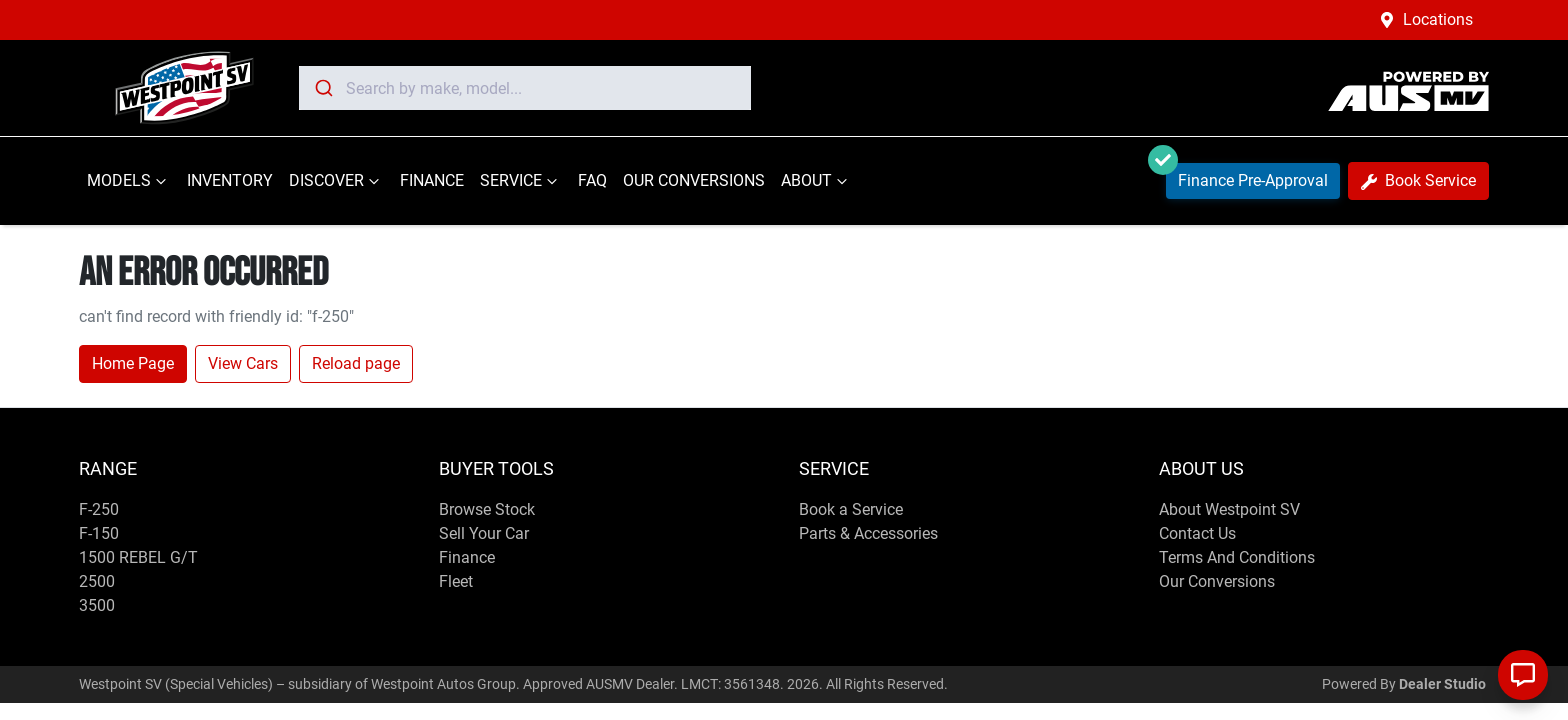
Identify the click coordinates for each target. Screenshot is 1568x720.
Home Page (133, 363)
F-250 (99, 509)
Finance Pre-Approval (1247, 176)
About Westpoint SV (1229, 509)
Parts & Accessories (868, 533)
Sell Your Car (484, 533)
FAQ (592, 180)
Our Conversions (1217, 581)
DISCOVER (336, 181)
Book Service (1418, 180)
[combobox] (525, 88)
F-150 (99, 533)
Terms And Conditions (1237, 557)
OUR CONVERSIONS (694, 180)
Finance (467, 557)
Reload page (356, 363)
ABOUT (816, 181)
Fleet (456, 581)
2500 (97, 581)
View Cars (243, 363)
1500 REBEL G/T (138, 557)
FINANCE (432, 180)
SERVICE (521, 181)
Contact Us (1197, 533)
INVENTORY (230, 180)
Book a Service (851, 509)
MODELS (129, 181)
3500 (97, 605)
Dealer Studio (1442, 684)
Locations (1438, 19)
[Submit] (322, 88)
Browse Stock (487, 509)
